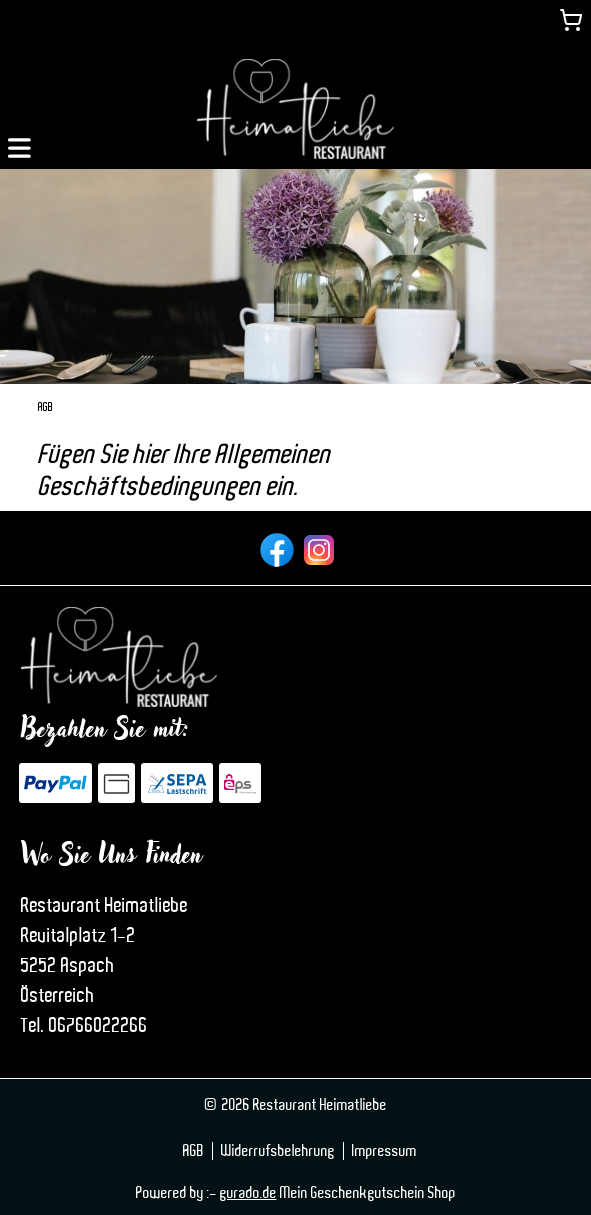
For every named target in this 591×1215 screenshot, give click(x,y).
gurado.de (248, 1193)
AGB (193, 1151)
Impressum (384, 1151)
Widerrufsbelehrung (278, 1151)
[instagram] (317, 548)
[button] (19, 146)
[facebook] (275, 548)
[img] (295, 109)
